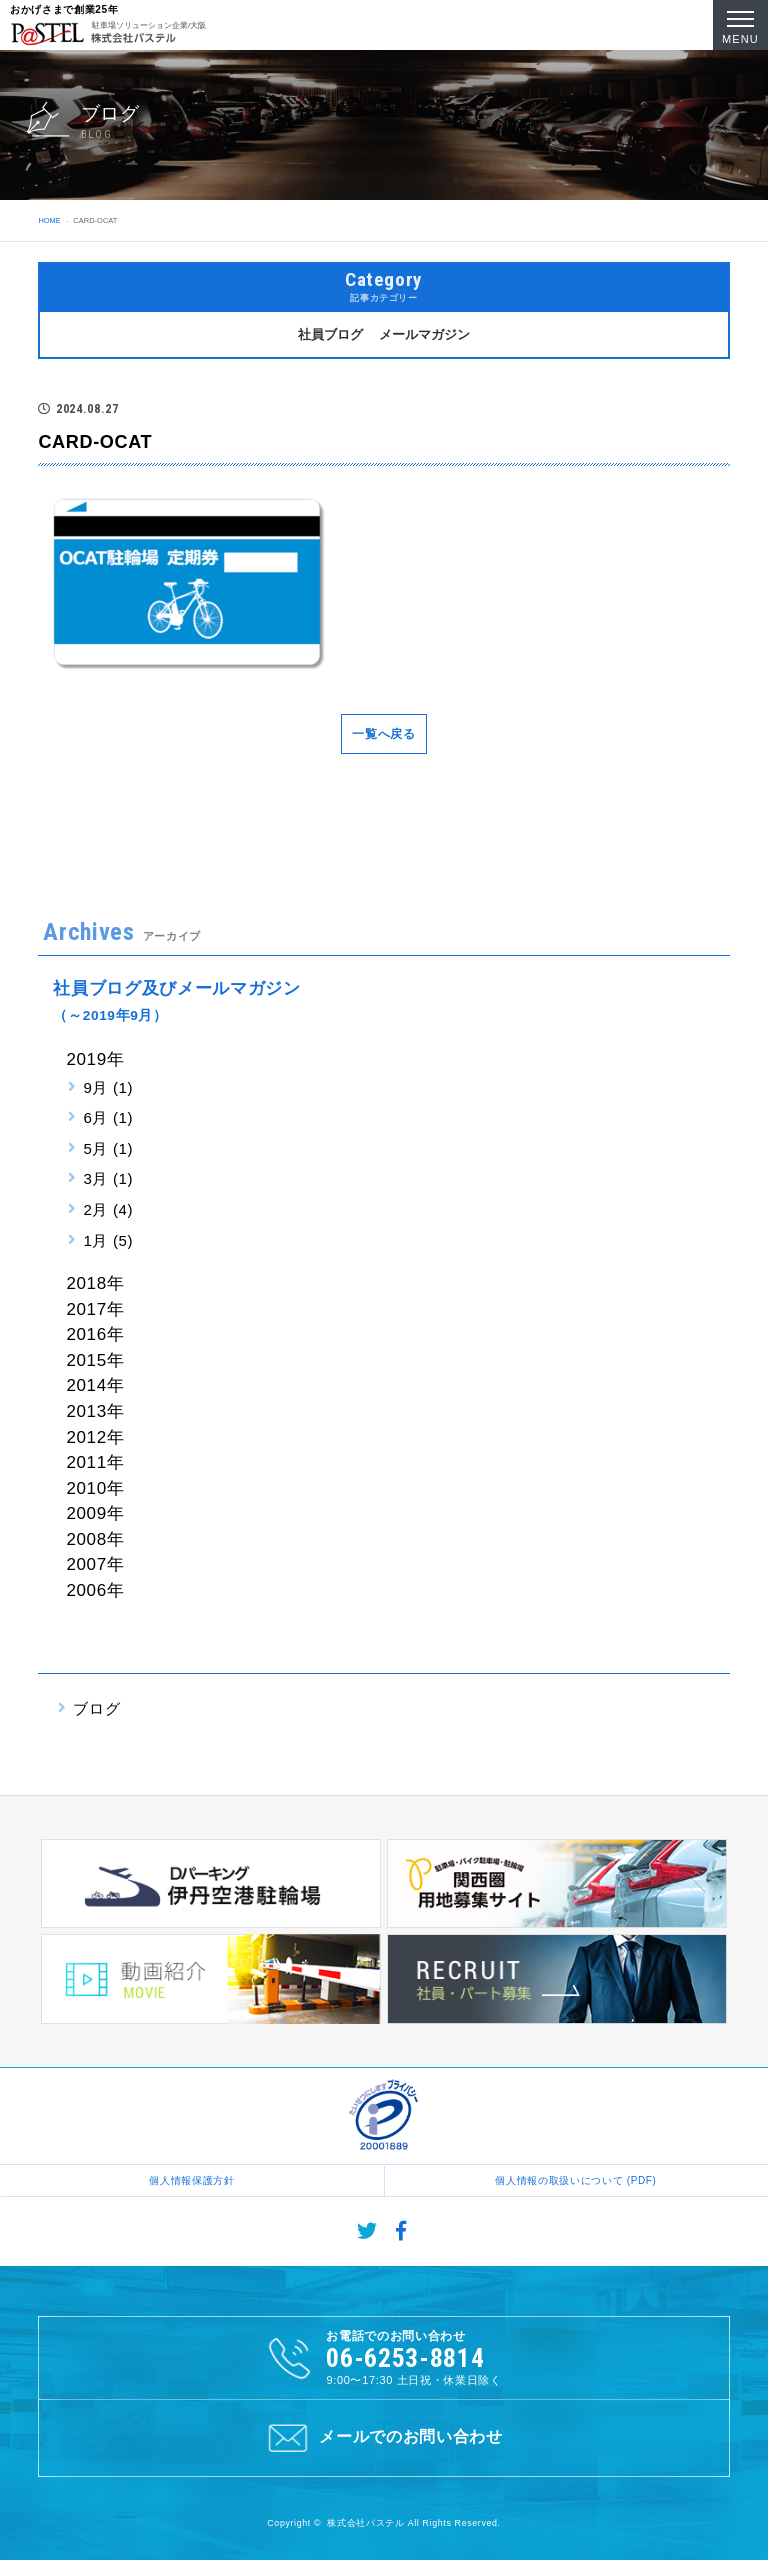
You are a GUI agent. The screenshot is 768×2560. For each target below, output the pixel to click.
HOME (49, 220)
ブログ (96, 1708)
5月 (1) (108, 1148)
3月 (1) (108, 1178)
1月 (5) (108, 1240)
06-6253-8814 (405, 2358)
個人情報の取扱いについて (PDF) (575, 2180)
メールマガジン (424, 334)
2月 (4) (108, 1209)
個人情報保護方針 (191, 2180)
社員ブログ (330, 334)
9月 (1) (108, 1087)
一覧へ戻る (383, 734)
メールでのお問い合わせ (383, 2438)
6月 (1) (108, 1117)
